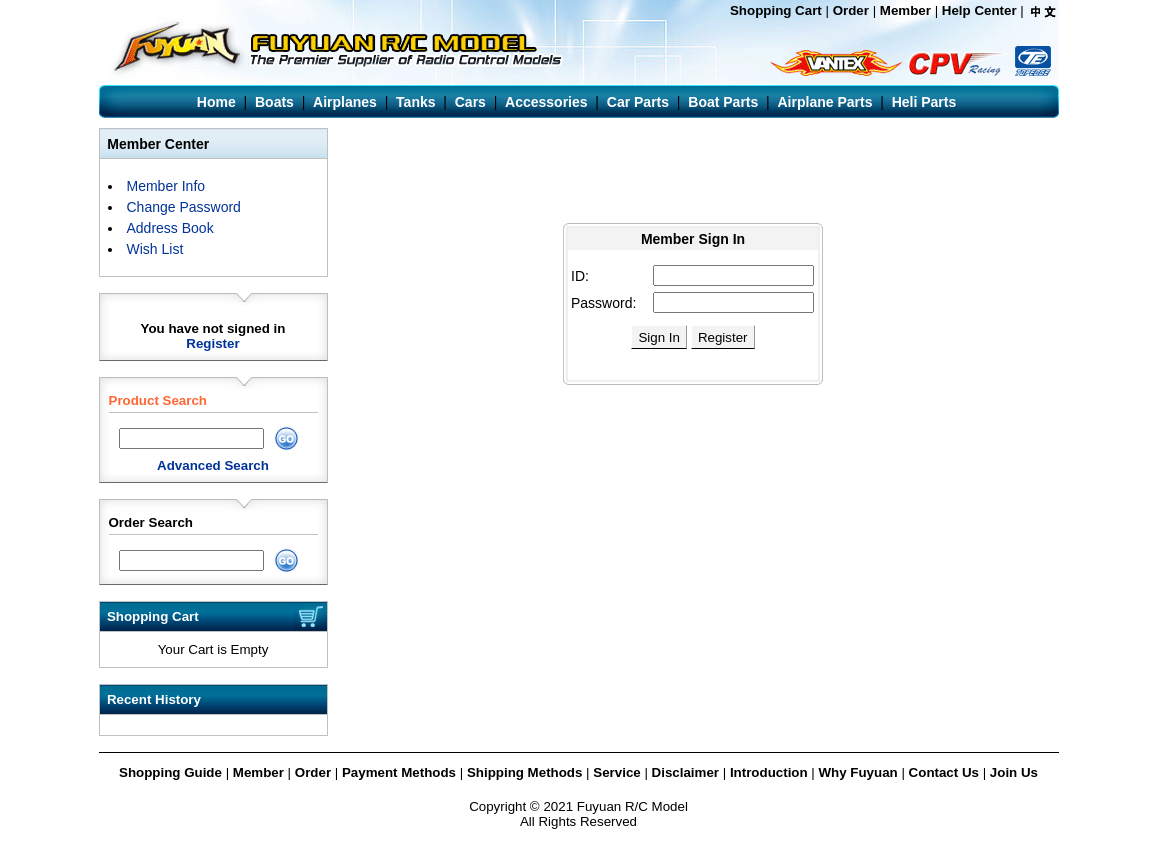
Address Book (170, 228)
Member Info (166, 186)
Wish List (155, 249)
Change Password (184, 207)
